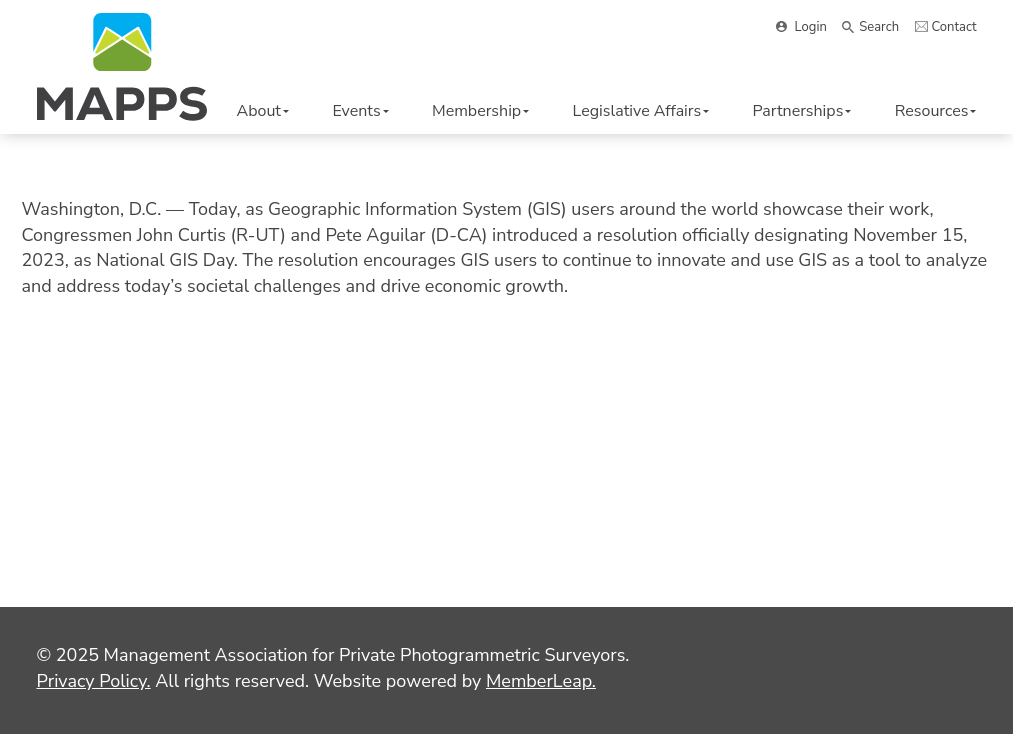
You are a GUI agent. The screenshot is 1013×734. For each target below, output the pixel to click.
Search (879, 27)
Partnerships (802, 111)
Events (360, 111)
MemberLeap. (541, 681)
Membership (480, 111)
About (263, 111)
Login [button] (811, 27)
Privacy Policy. (94, 681)
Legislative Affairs (641, 111)
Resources (936, 111)
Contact (954, 27)
